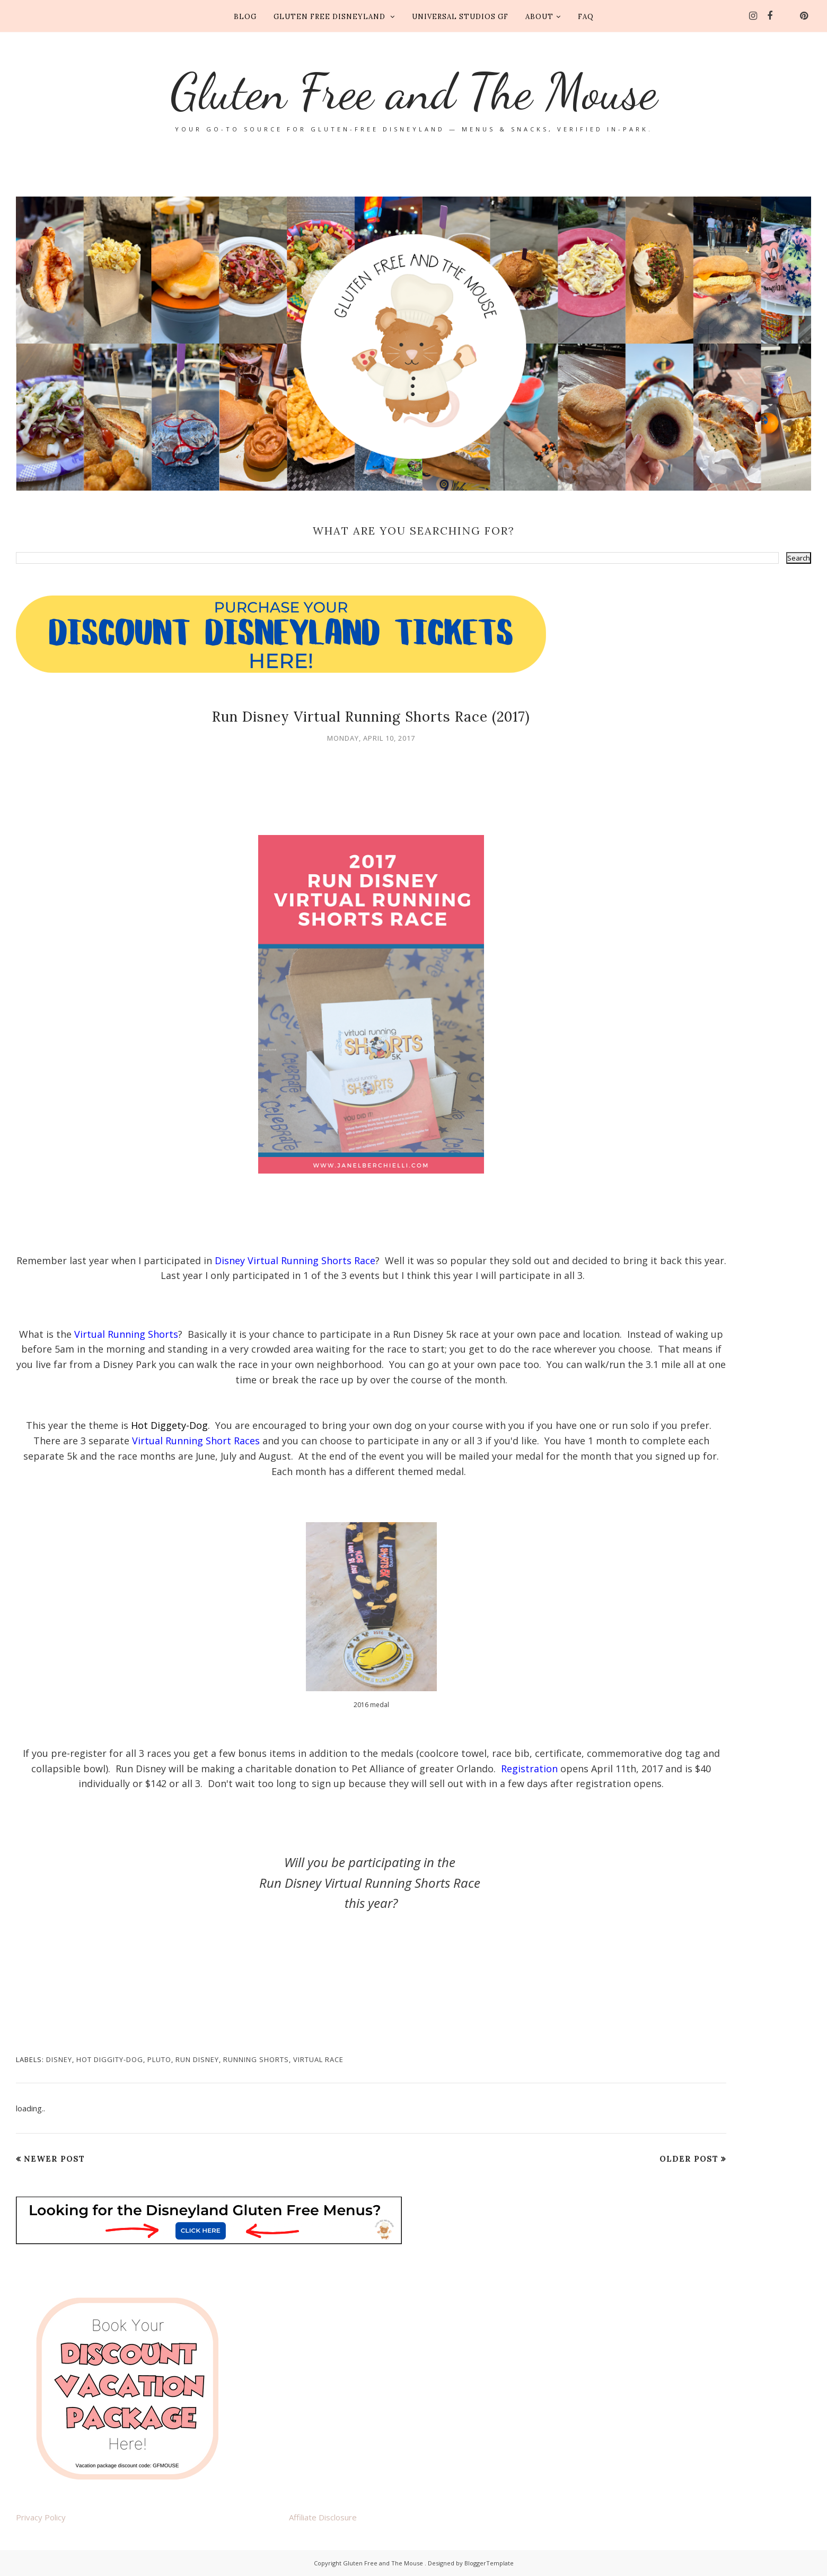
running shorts (256, 2059)
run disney (197, 2059)
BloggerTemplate (489, 2563)
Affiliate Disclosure (323, 2517)
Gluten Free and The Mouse (413, 90)
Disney (59, 2059)
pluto (159, 2059)
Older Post (688, 2159)
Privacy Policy (41, 2517)
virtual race (318, 2059)
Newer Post (54, 2159)
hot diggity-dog (109, 2059)
